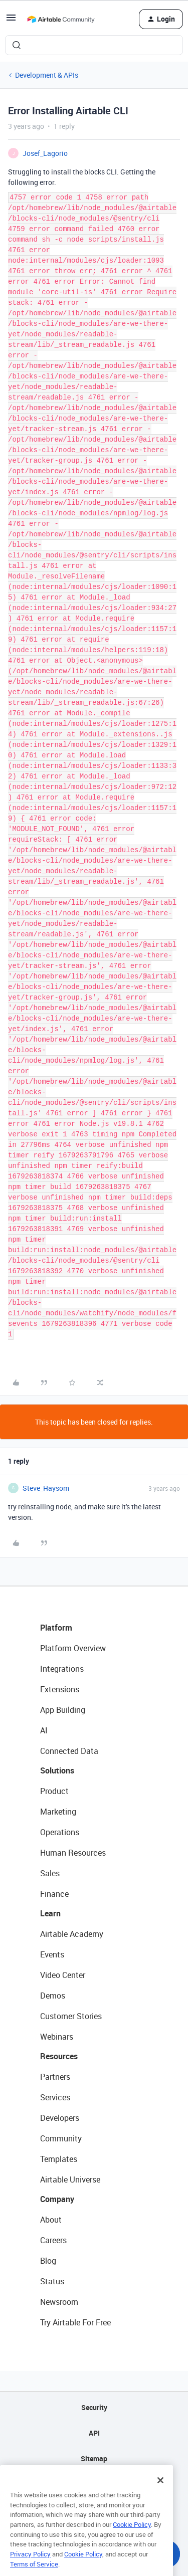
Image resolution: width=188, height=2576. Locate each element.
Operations (59, 1832)
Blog (48, 2260)
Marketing (58, 1811)
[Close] (160, 2492)
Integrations (62, 1668)
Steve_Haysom (46, 1488)
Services (55, 2097)
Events (52, 1954)
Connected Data (69, 1750)
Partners (55, 2076)
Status (52, 2281)
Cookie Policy (132, 2536)
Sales (50, 1873)
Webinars (56, 2036)
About (51, 2219)
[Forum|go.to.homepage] (60, 19)
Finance (54, 1893)
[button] (11, 21)
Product (54, 1791)
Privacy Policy (30, 2565)
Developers (59, 2117)
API (94, 2433)
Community (61, 2138)
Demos (52, 1995)
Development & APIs (46, 75)
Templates (58, 2158)
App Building (62, 1709)
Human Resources (73, 1852)
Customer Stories (71, 2016)
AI (44, 1730)
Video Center (62, 1974)
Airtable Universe (70, 2179)
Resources (59, 2056)
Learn (50, 1913)
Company (57, 2199)
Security (94, 2407)
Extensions (59, 1689)
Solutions (57, 1770)
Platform (56, 1627)
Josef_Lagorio (45, 153)
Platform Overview (73, 1648)
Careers (53, 2240)
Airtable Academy (71, 1933)
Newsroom (59, 2301)
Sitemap (94, 2458)
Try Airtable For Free (75, 2322)
